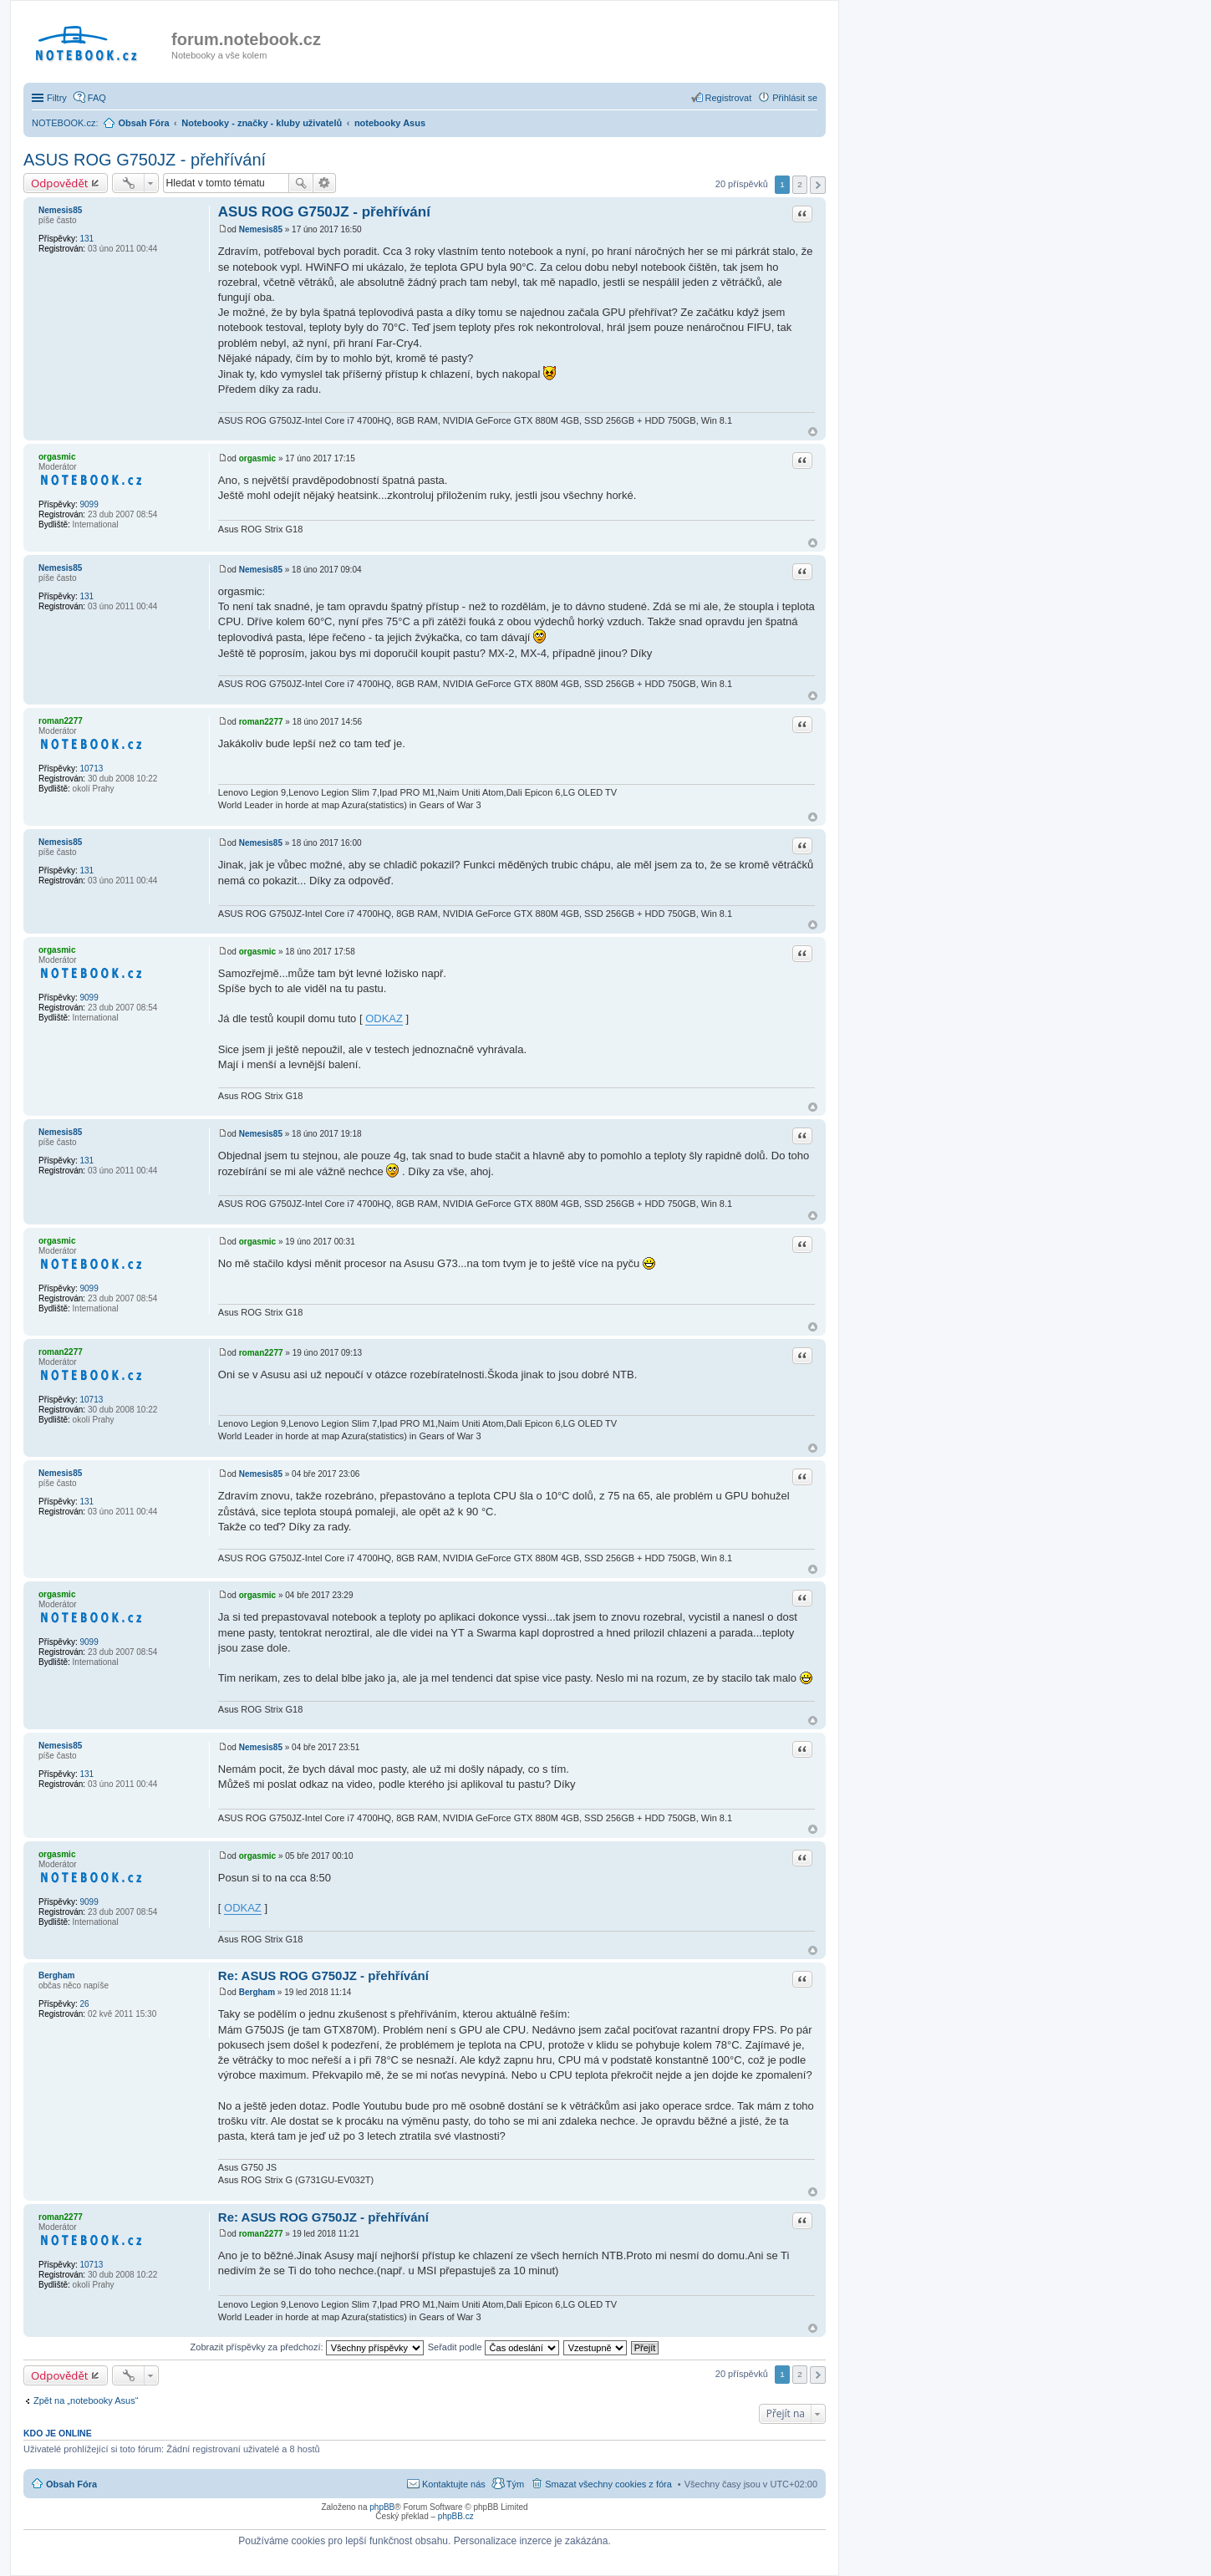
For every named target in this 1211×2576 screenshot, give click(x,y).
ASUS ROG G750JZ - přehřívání (144, 159)
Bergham (56, 1975)
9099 (88, 504)
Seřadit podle (493, 2347)
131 (86, 238)
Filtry (57, 98)
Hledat (300, 183)
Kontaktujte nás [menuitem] (454, 2484)
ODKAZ (384, 1018)
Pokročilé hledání (324, 183)
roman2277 (60, 720)
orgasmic (56, 456)
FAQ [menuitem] (97, 98)
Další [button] (818, 185)
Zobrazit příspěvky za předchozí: (307, 2347)
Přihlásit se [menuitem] (794, 98)
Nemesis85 (60, 210)
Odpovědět (60, 183)
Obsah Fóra (71, 2484)
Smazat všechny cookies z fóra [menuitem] (608, 2484)
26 (84, 2003)
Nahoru (812, 431)
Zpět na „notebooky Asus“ (85, 2400)
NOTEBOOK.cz (63, 123)
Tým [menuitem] (515, 2484)
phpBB (381, 2507)
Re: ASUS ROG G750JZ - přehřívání (323, 1975)
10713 (91, 768)
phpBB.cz (456, 2516)
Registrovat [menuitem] (728, 98)
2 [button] (799, 184)
